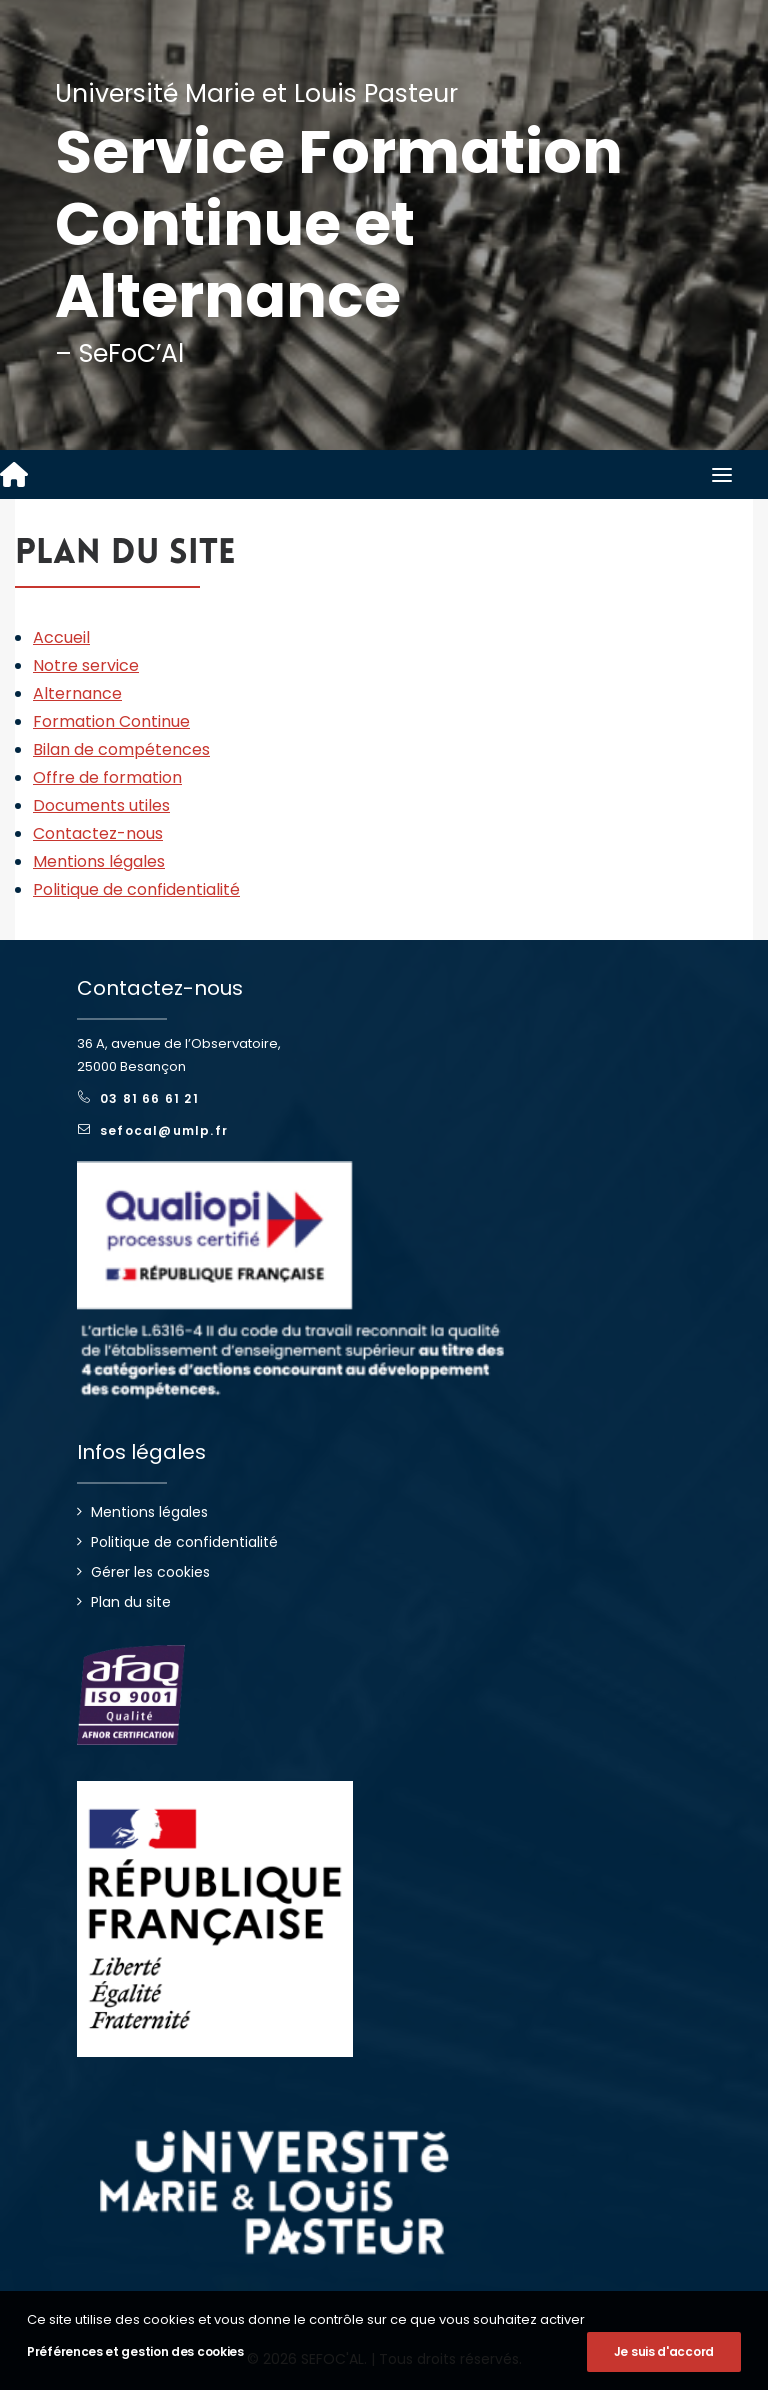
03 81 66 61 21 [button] (138, 1098)
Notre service (86, 665)
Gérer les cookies (150, 1572)
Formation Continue (111, 721)
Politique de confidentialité (136, 889)
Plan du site (131, 1602)
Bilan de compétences (121, 749)
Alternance (77, 693)
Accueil (61, 637)
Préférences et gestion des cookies (135, 2351)
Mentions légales (99, 861)
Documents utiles (101, 805)
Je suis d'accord (664, 2351)
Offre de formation (107, 777)
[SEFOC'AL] (14, 474)
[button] (722, 474)
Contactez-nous (98, 833)
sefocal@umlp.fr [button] (153, 1130)
